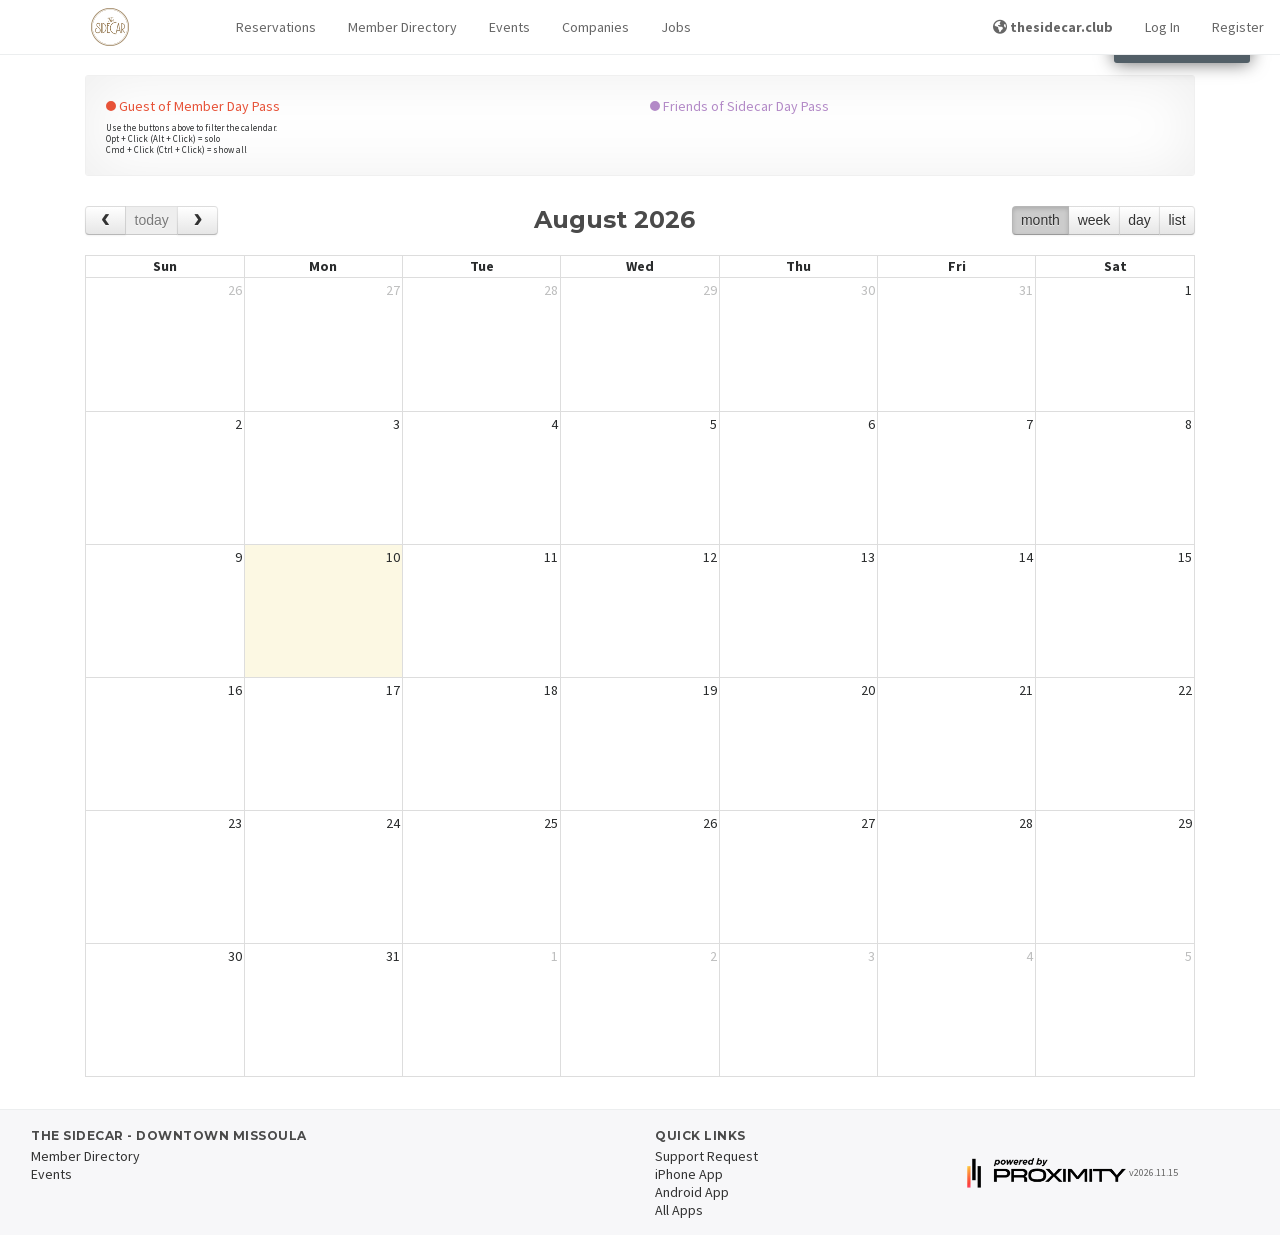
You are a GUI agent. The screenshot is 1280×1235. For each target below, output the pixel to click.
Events (509, 27)
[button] (276, 27)
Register (1238, 27)
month (1040, 220)
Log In (1162, 27)
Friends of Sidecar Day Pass (739, 106)
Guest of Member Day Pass (193, 106)
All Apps (679, 1210)
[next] (197, 220)
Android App (692, 1192)
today (152, 220)
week (1094, 220)
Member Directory (402, 27)
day (1139, 220)
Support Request (706, 1156)
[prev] (105, 220)
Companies (595, 27)
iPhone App (689, 1174)
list (1176, 220)
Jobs (676, 27)
